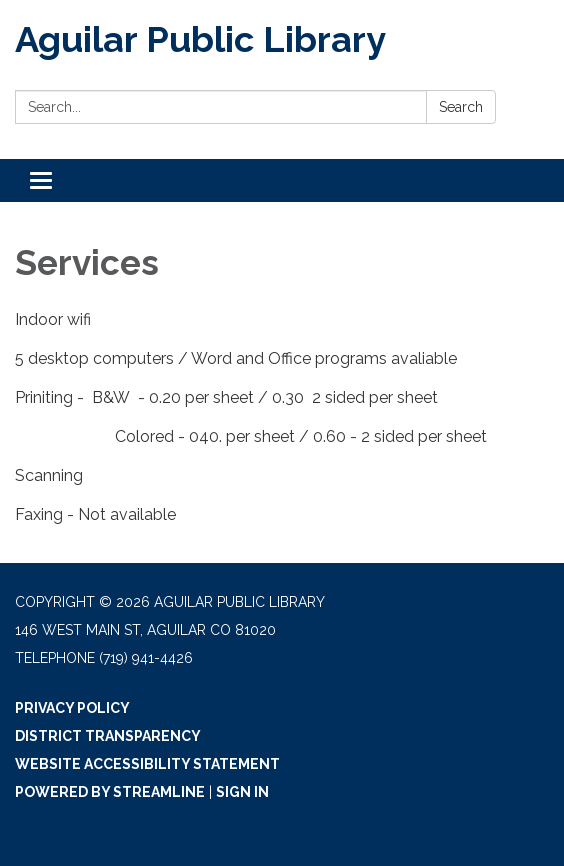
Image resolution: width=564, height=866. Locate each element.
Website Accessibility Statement (147, 764)
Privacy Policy (72, 708)
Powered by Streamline (110, 792)
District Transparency (108, 736)
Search (461, 107)
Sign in (242, 792)
